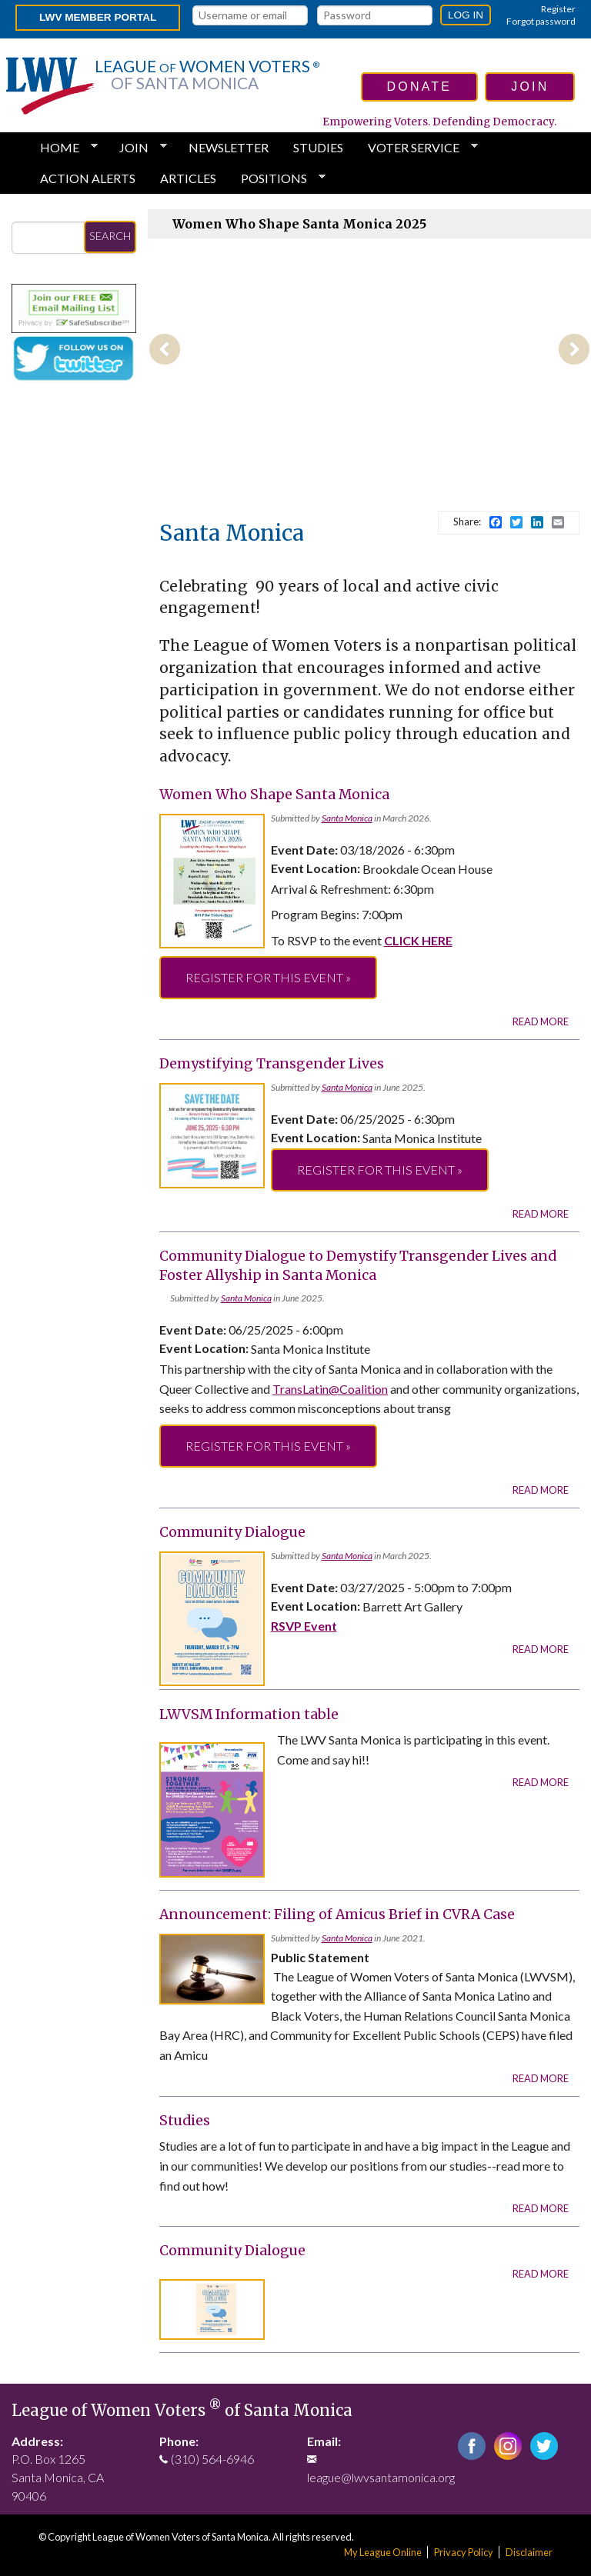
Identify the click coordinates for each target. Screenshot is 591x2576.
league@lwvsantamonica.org (381, 2477)
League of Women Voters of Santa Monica (182, 2411)
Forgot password (541, 21)
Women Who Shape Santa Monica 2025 (299, 224)
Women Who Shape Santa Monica (274, 794)
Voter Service (417, 147)
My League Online (383, 2552)
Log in (465, 15)
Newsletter (229, 147)
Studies (318, 147)
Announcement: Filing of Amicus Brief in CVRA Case (337, 1914)
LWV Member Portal (97, 17)
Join (137, 147)
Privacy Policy (463, 2552)
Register (558, 9)
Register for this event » (268, 977)
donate (419, 86)
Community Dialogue (232, 1532)
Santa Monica (347, 818)
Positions (277, 178)
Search (110, 235)
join (530, 86)
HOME (63, 147)
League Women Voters (207, 74)
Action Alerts (87, 178)
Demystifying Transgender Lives (271, 1063)
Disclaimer (529, 2552)
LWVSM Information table (249, 1714)
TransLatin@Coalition (330, 1388)
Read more (541, 1021)
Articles (188, 178)
